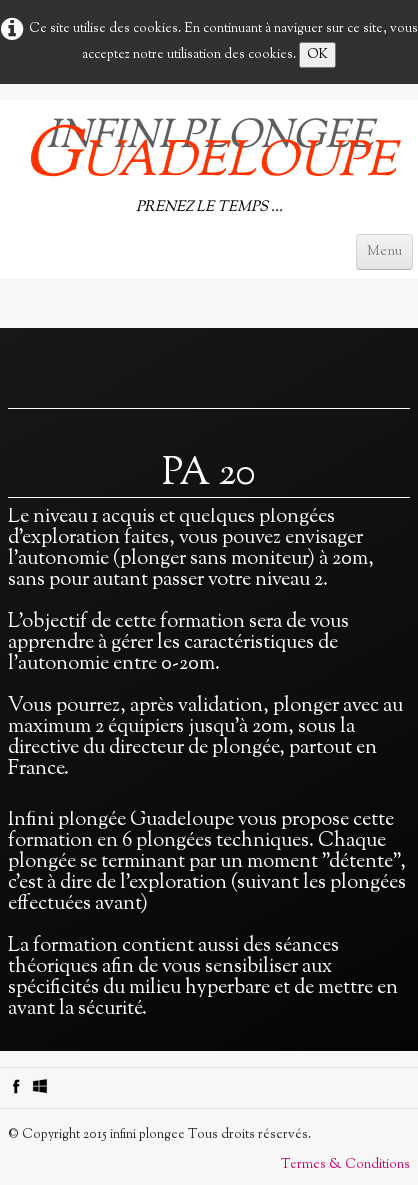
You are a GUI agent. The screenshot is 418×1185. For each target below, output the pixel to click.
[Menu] (384, 252)
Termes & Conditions (345, 1165)
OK (317, 55)
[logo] (209, 161)
